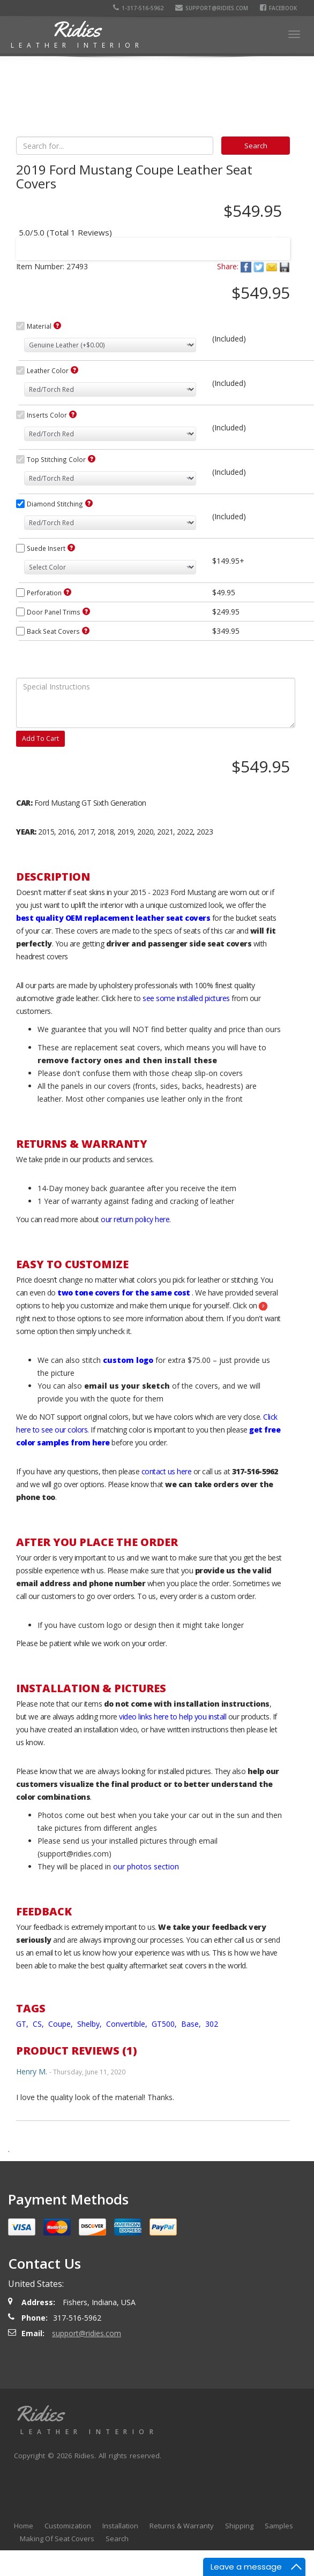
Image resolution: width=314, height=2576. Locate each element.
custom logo (128, 1360)
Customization (67, 2525)
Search (117, 2538)
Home (23, 2525)
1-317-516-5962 (139, 8)
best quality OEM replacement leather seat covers (113, 918)
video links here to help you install (172, 1716)
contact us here (166, 1471)
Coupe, (61, 2024)
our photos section (146, 1866)
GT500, (165, 2024)
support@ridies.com (212, 8)
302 (211, 2024)
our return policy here (135, 1219)
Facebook (279, 8)
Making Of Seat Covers (57, 2538)
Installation (120, 2525)
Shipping (239, 2525)
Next (271, 242)
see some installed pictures (186, 998)
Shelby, (90, 2024)
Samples (279, 2525)
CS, (39, 2024)
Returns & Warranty (181, 2525)
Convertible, (127, 2024)
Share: (227, 266)
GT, (23, 2024)
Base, (192, 2024)
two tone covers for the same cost (123, 1292)
